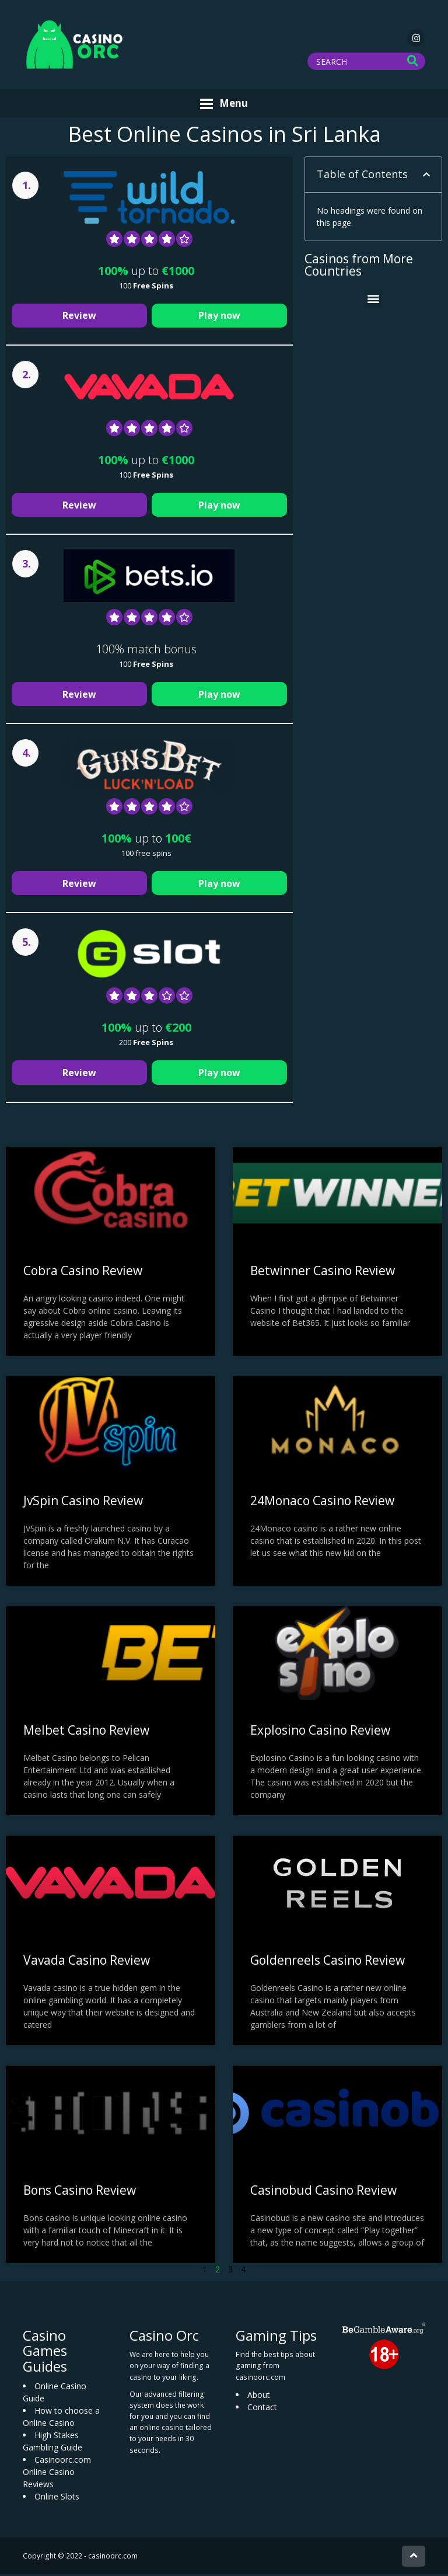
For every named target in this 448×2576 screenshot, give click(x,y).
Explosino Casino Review (320, 1732)
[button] (426, 176)
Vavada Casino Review (86, 1962)
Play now (219, 317)
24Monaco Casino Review (322, 1502)
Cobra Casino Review (82, 1272)
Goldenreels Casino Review (327, 1962)
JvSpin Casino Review (83, 1502)
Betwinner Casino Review (322, 1272)
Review (79, 317)
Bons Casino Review (79, 2191)
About (258, 2395)
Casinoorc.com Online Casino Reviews (57, 2473)
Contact (262, 2408)
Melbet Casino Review (86, 1732)
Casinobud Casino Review (323, 2191)
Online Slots (56, 2498)
